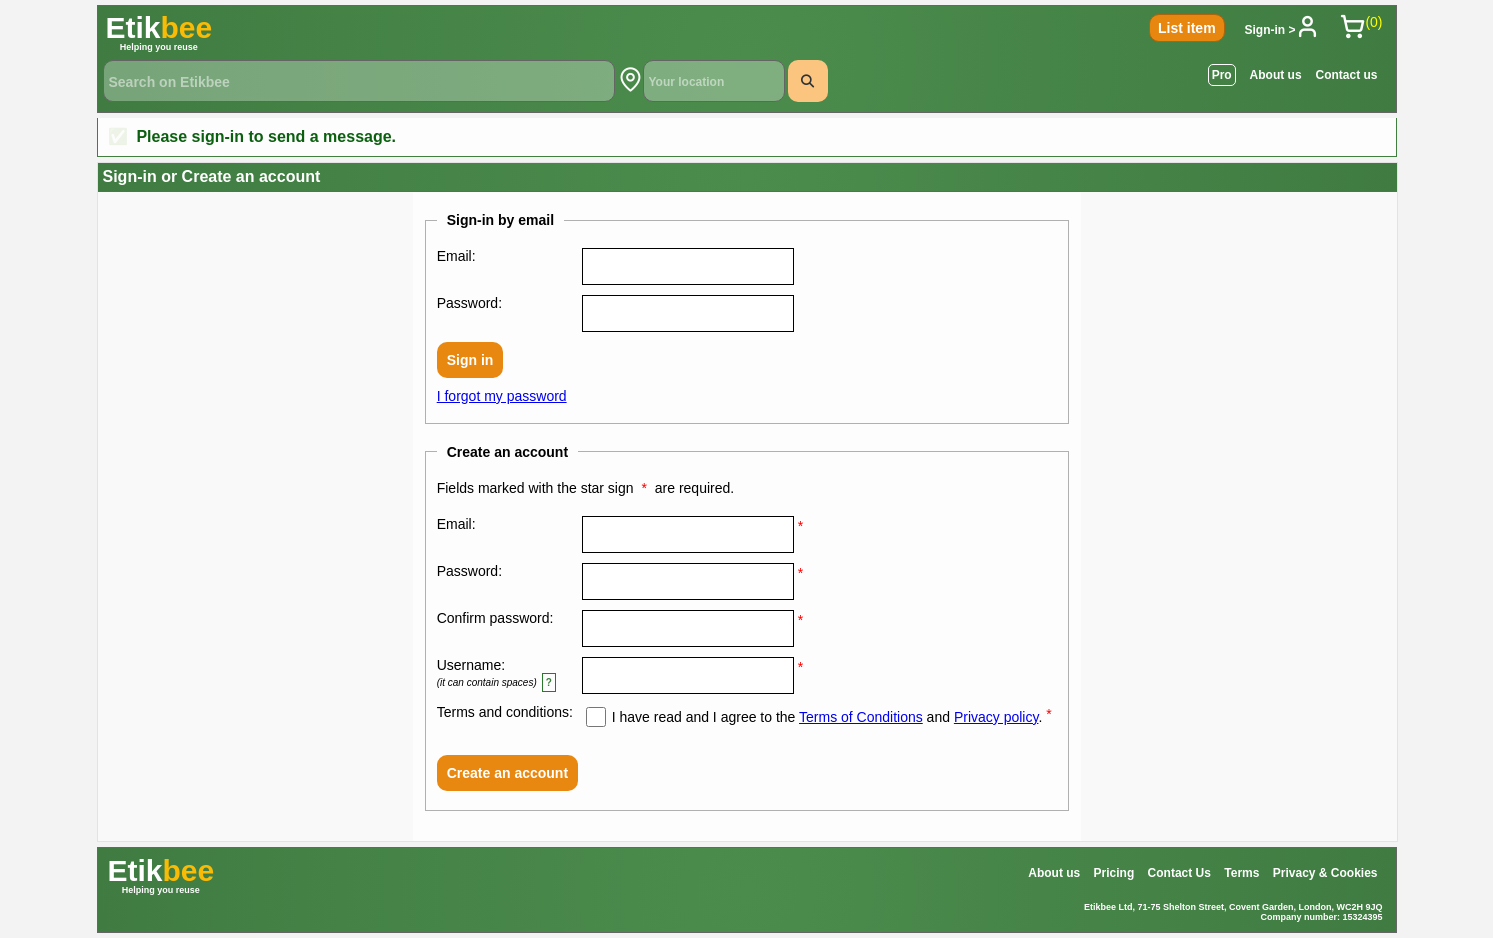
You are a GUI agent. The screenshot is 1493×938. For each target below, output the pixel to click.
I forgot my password (502, 396)
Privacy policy (996, 717)
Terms (1241, 873)
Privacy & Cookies (1325, 873)
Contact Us (1179, 873)
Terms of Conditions (861, 717)
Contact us (1346, 75)
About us (1276, 75)
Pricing (1114, 873)
